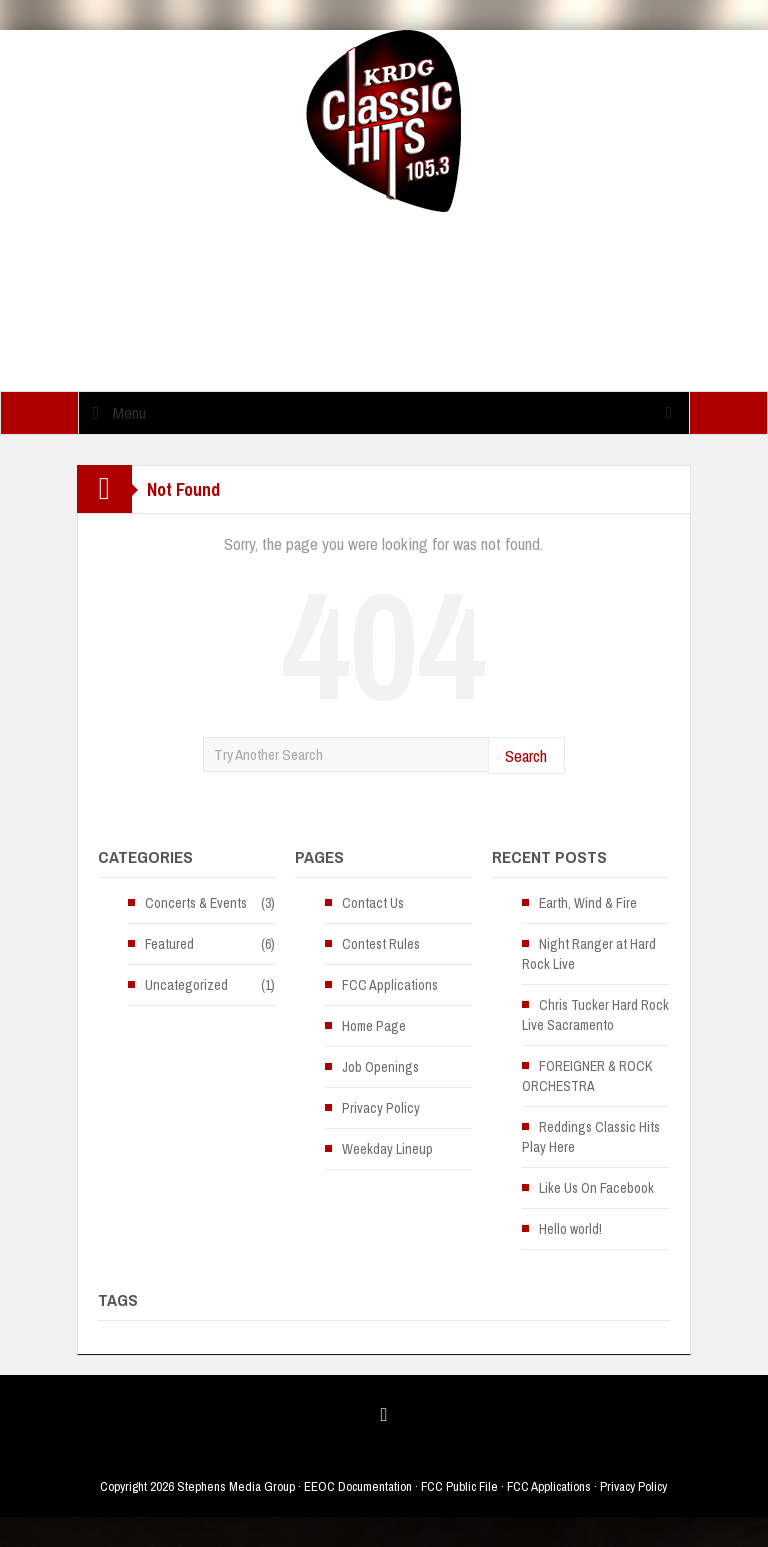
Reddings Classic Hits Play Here (591, 1137)
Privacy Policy (381, 1108)
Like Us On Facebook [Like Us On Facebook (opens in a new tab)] (596, 1188)
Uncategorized (186, 985)
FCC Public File (459, 1486)
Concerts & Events (196, 903)
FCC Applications (390, 985)
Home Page (374, 1026)
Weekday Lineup (387, 1149)
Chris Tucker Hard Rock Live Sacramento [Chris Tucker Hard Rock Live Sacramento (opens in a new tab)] (595, 1015)
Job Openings (380, 1067)
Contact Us (373, 903)
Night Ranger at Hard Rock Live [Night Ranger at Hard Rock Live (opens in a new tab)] (589, 954)
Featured (169, 944)
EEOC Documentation (358, 1486)
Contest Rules (381, 944)
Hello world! (570, 1229)
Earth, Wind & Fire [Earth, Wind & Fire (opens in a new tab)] (588, 903)
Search (526, 755)
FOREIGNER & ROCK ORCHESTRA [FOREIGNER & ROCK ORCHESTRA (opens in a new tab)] (587, 1076)
